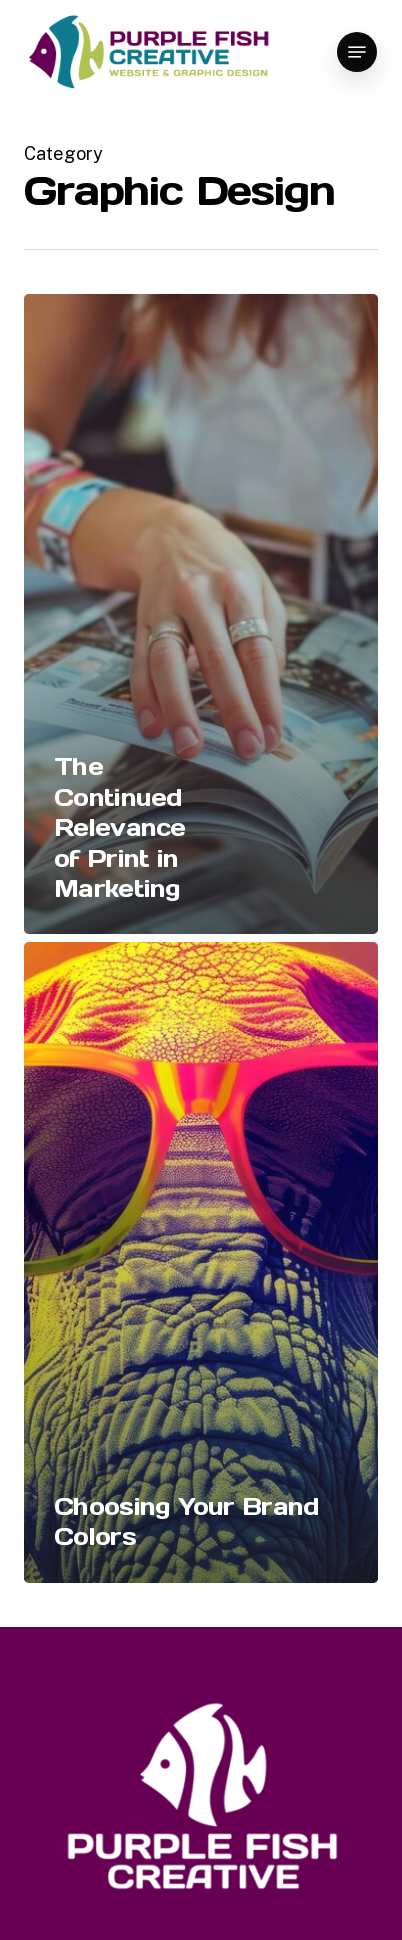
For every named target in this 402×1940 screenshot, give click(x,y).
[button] (357, 52)
